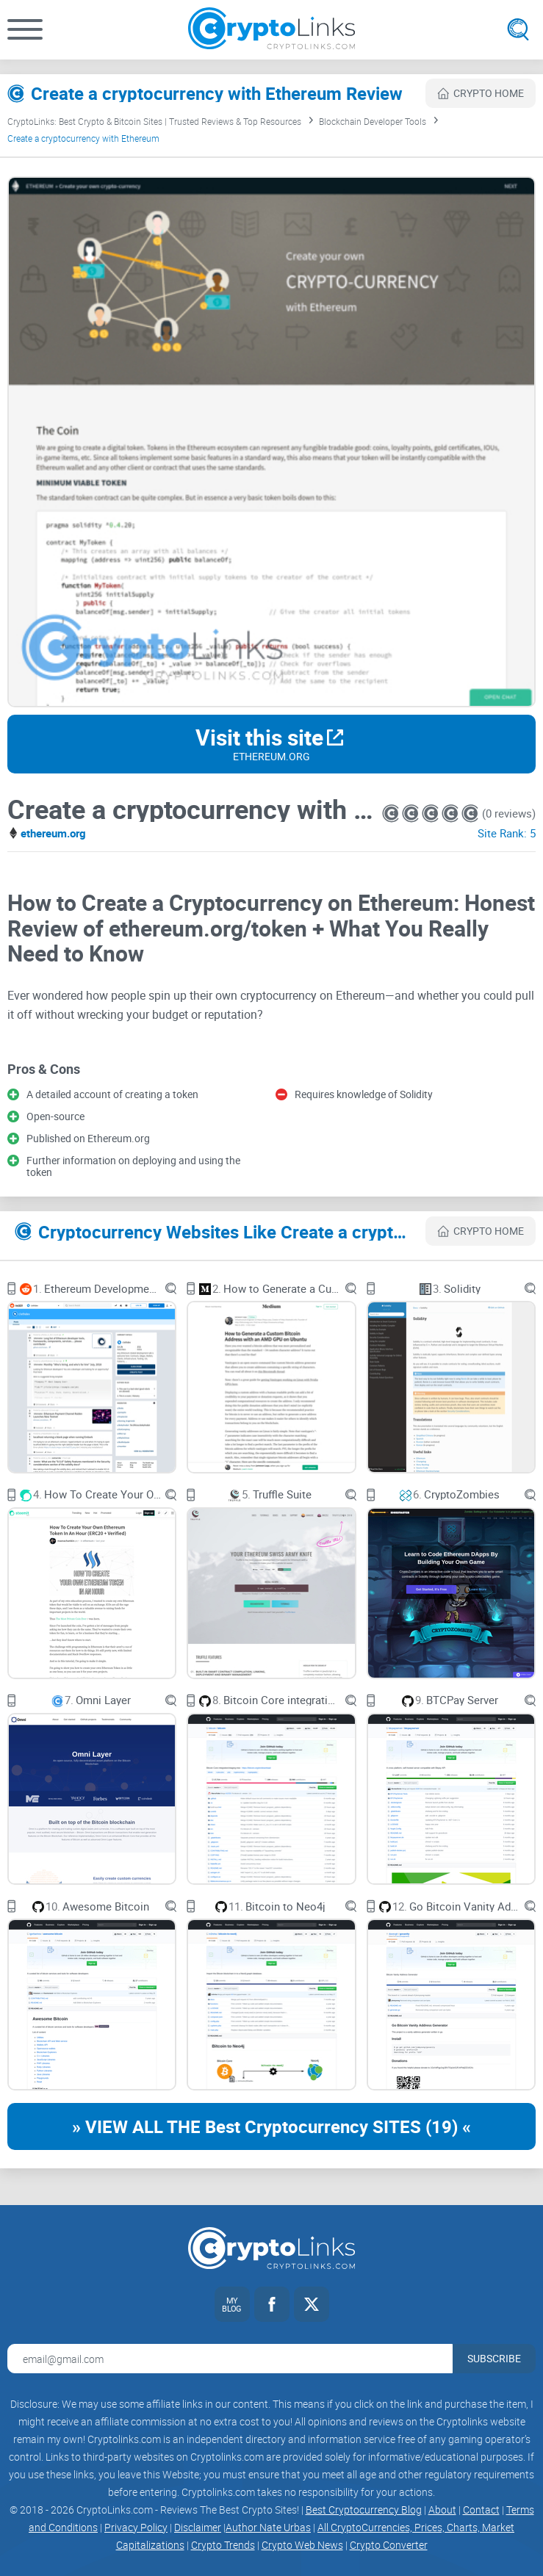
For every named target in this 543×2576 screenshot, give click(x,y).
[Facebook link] (272, 2304)
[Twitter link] (311, 2304)
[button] (25, 29)
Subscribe (494, 2358)
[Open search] (518, 29)
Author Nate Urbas (268, 2527)
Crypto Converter (389, 2545)
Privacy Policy (136, 2527)
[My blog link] (232, 2304)
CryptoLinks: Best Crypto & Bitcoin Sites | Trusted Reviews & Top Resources (154, 121)
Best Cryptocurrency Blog (364, 2510)
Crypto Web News (302, 2545)
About (442, 2510)
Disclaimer (197, 2527)
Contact (481, 2510)
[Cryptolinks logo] (271, 29)
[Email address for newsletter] (230, 2358)
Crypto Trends (223, 2545)
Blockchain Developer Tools (372, 121)
